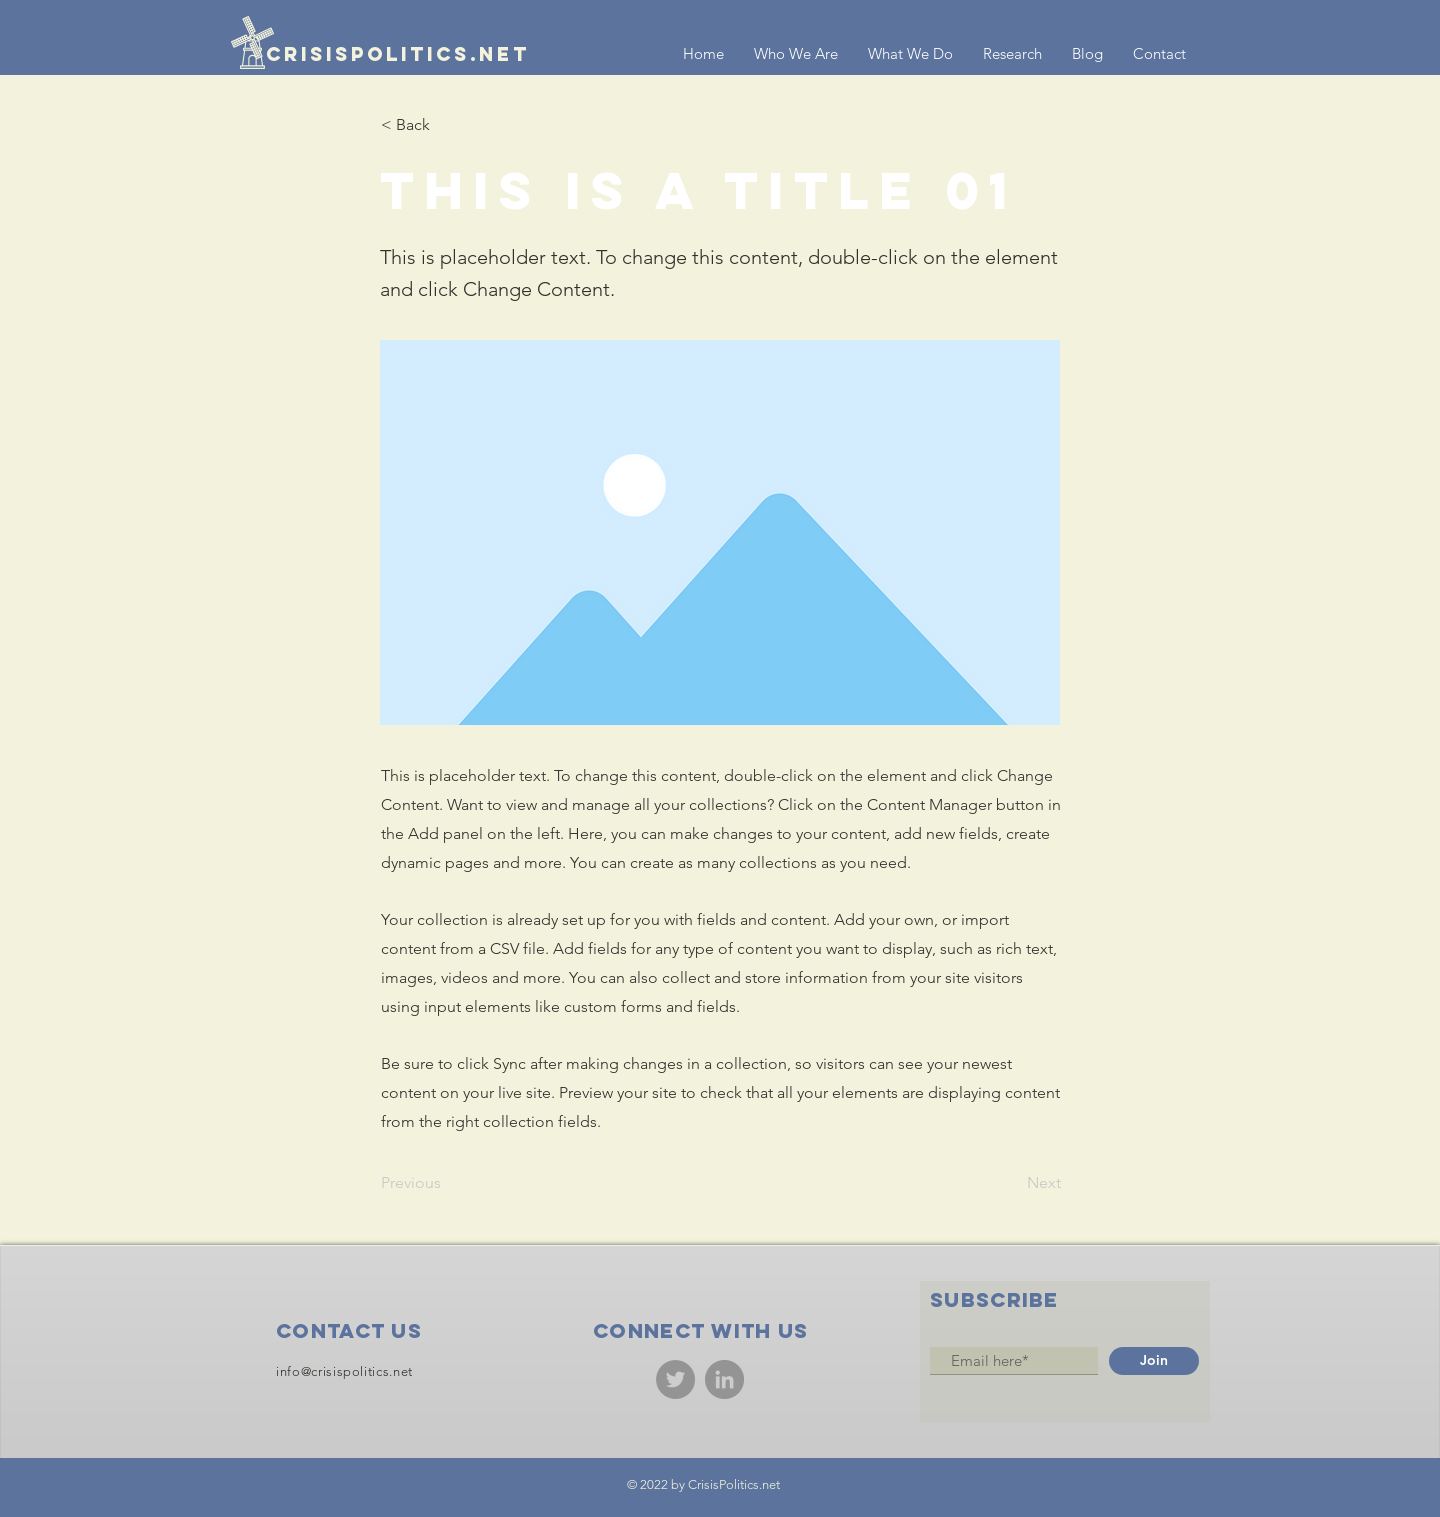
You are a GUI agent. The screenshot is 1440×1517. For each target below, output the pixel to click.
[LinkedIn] (724, 1379)
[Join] (1154, 1361)
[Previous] (447, 1183)
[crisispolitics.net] (381, 54)
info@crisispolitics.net (344, 1371)
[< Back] (447, 125)
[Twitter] (675, 1379)
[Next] (1011, 1183)
